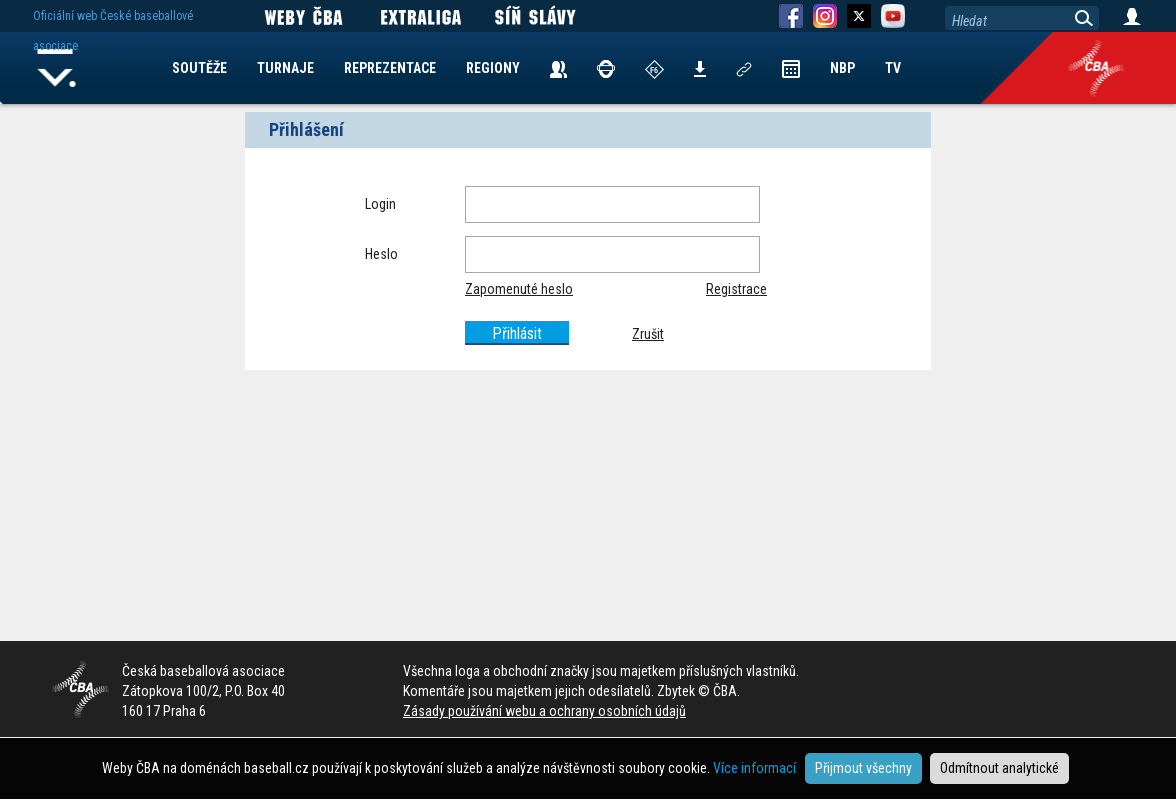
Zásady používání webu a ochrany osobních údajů (544, 711)
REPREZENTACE (390, 68)
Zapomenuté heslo (519, 289)
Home (57, 68)
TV (893, 68)
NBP (842, 68)
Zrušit (648, 334)
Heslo (381, 254)
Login (380, 204)
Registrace (736, 289)
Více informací (754, 768)
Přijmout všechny (863, 768)
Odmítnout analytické (999, 768)
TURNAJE (285, 68)
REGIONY (493, 68)
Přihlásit (517, 333)
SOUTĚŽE (199, 68)
